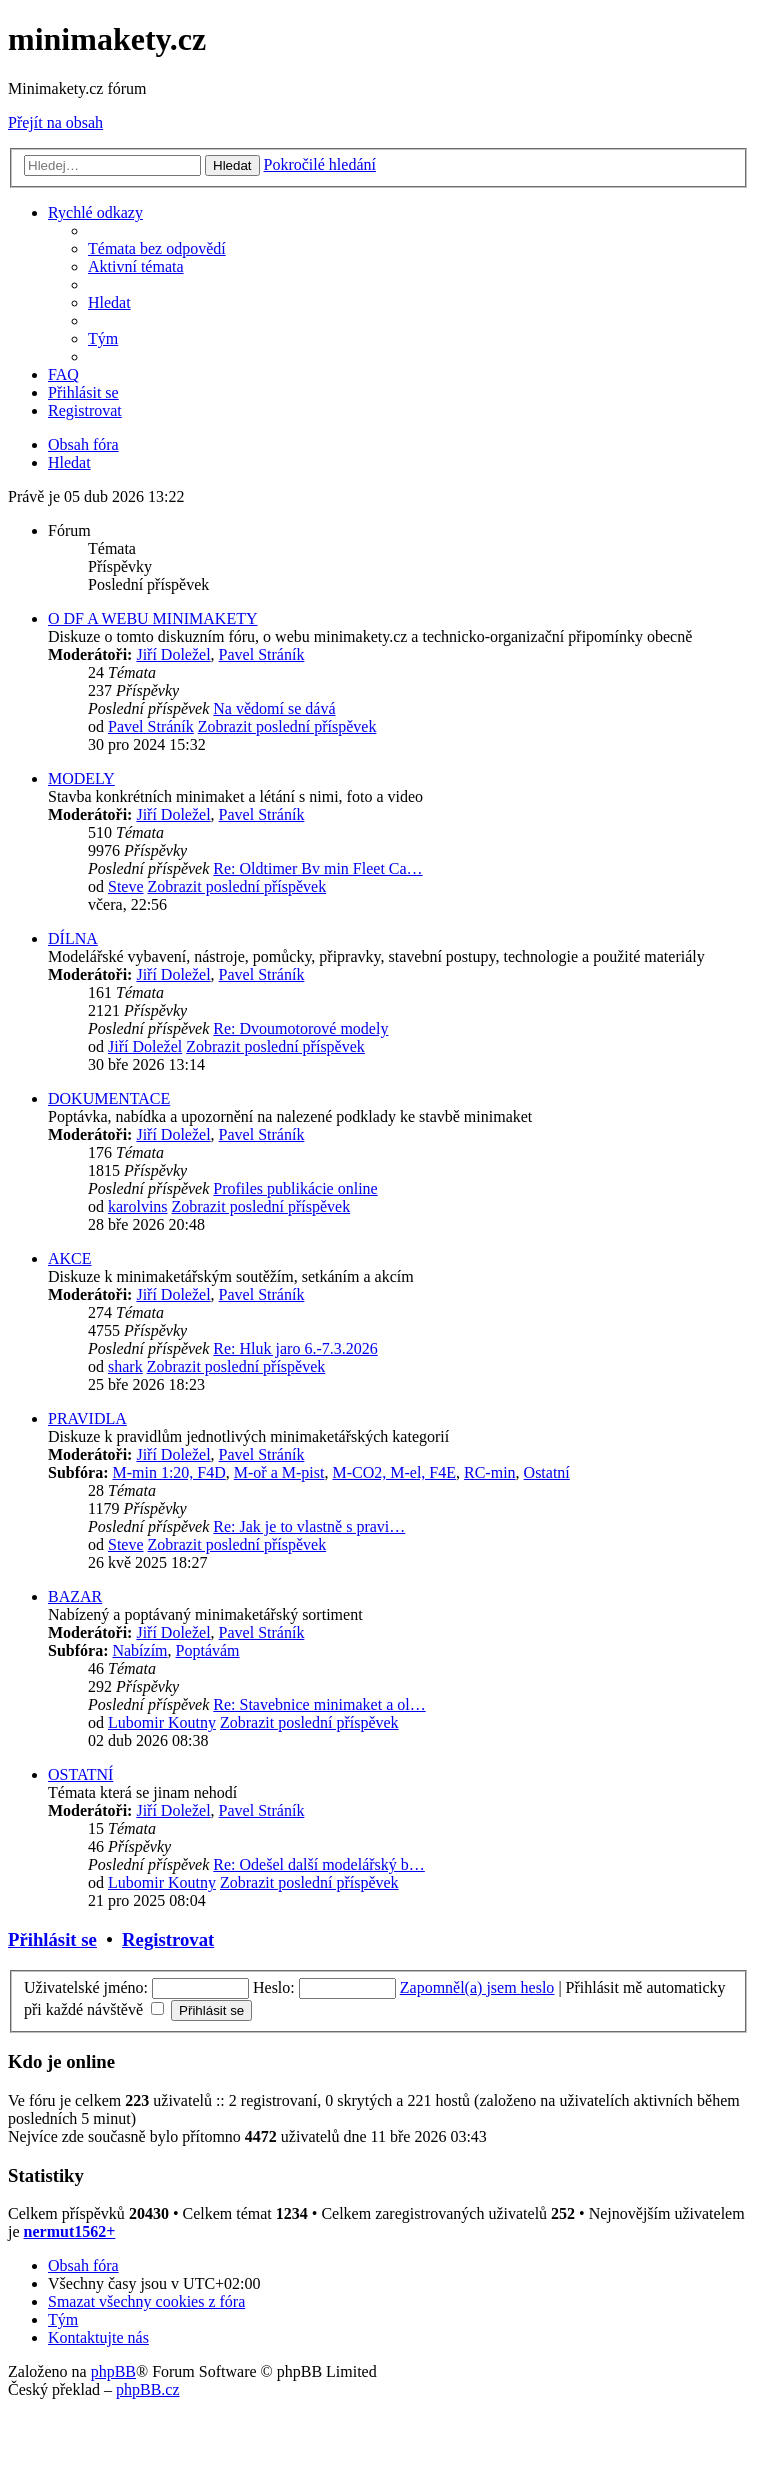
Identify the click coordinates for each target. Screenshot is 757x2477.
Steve (126, 886)
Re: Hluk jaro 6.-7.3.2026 (295, 1348)
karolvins (138, 1206)
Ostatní (547, 1472)
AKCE (70, 1258)
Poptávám (208, 1650)
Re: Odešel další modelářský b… (319, 1864)
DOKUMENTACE (109, 1098)
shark (125, 1366)
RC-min (490, 1472)
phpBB (113, 2371)
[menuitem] (157, 248)
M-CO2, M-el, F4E (394, 1472)
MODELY (81, 778)
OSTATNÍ (80, 1774)
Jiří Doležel (173, 654)
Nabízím (139, 1650)
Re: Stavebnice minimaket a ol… (319, 1704)
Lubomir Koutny (162, 1722)
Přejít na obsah (55, 122)
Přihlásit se (52, 1939)
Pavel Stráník (262, 654)
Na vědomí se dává (274, 708)
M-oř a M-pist (279, 1472)
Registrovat (168, 1939)
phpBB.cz (148, 2389)
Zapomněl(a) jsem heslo (477, 1987)
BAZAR (75, 1596)
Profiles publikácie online (295, 1188)
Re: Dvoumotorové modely (300, 1028)
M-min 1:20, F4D (168, 1472)
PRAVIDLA (87, 1418)
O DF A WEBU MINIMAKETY (152, 618)
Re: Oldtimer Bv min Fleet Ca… (317, 868)
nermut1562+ (70, 2231)
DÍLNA (73, 938)
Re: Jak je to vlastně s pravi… (309, 1526)
